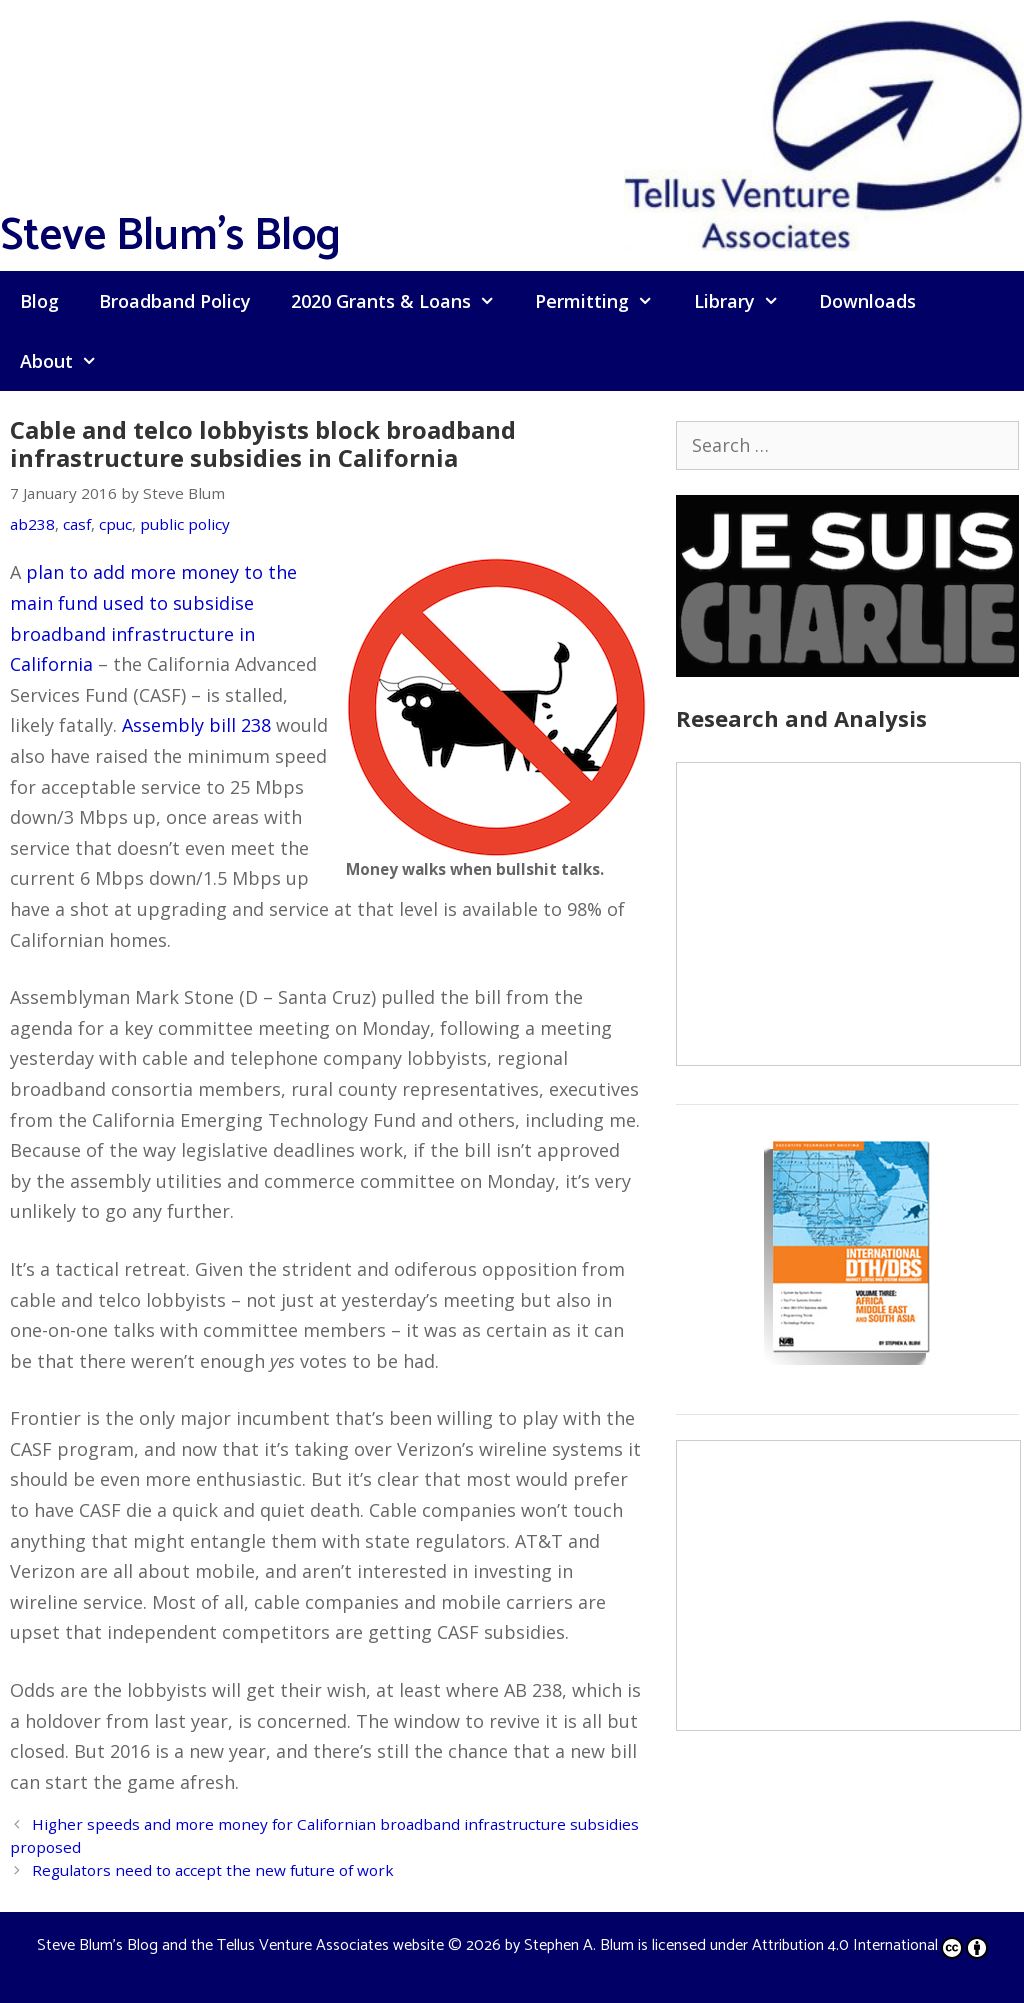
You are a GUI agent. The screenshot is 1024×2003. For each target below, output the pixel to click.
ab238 (32, 524)
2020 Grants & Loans (403, 301)
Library (746, 301)
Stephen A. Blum (579, 1945)
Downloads (867, 301)
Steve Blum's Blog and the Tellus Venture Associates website (240, 1945)
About (68, 361)
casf (77, 524)
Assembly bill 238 (196, 725)
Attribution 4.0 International (870, 1945)
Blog (39, 301)
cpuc (115, 524)
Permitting (604, 301)
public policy (185, 524)
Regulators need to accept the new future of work (213, 1870)
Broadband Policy (175, 301)
